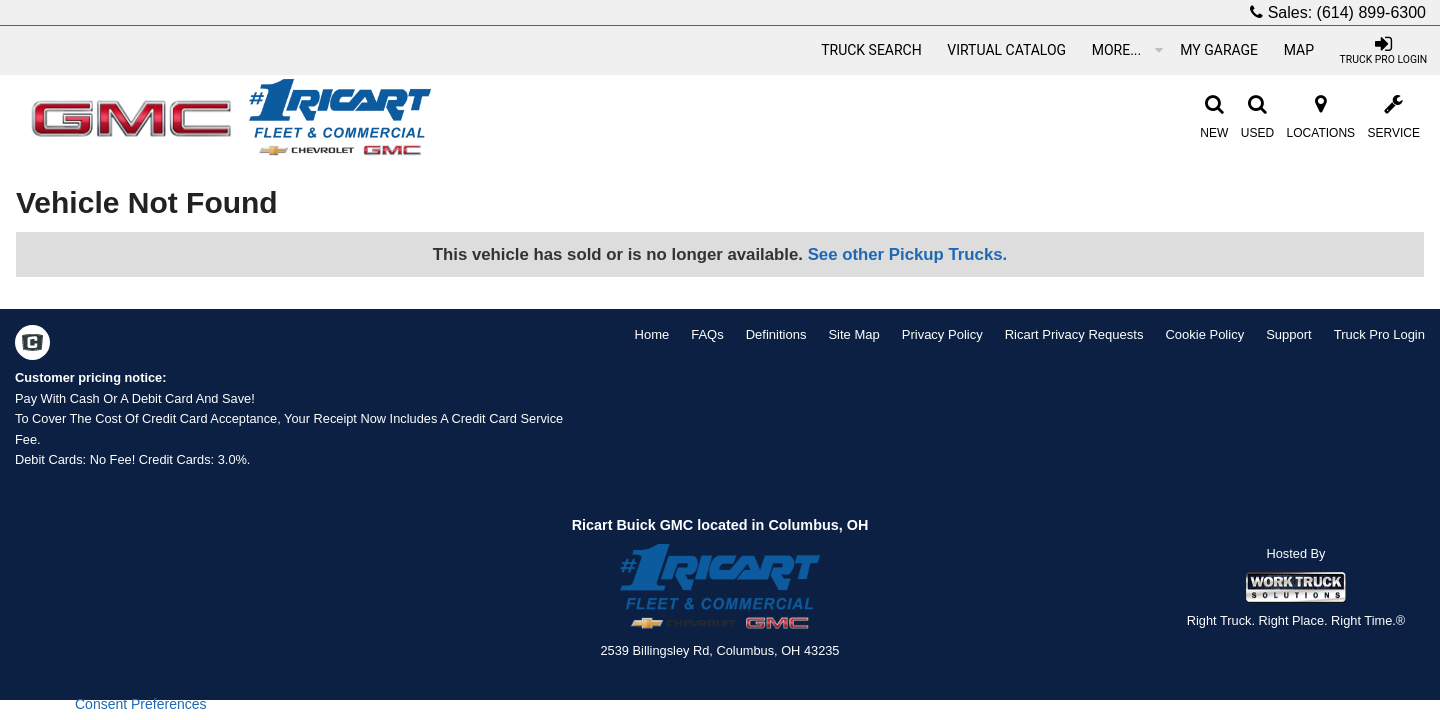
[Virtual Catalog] (1007, 50)
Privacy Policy (942, 334)
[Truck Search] (871, 50)
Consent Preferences (141, 704)
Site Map (853, 334)
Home (652, 334)
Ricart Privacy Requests (1074, 334)
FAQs (707, 334)
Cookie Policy (1204, 334)
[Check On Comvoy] (32, 345)
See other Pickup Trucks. (908, 254)
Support (1289, 334)
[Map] (1299, 50)
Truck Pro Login (1379, 334)
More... (1127, 50)
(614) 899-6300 (1371, 12)
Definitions (776, 334)
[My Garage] (1219, 50)
